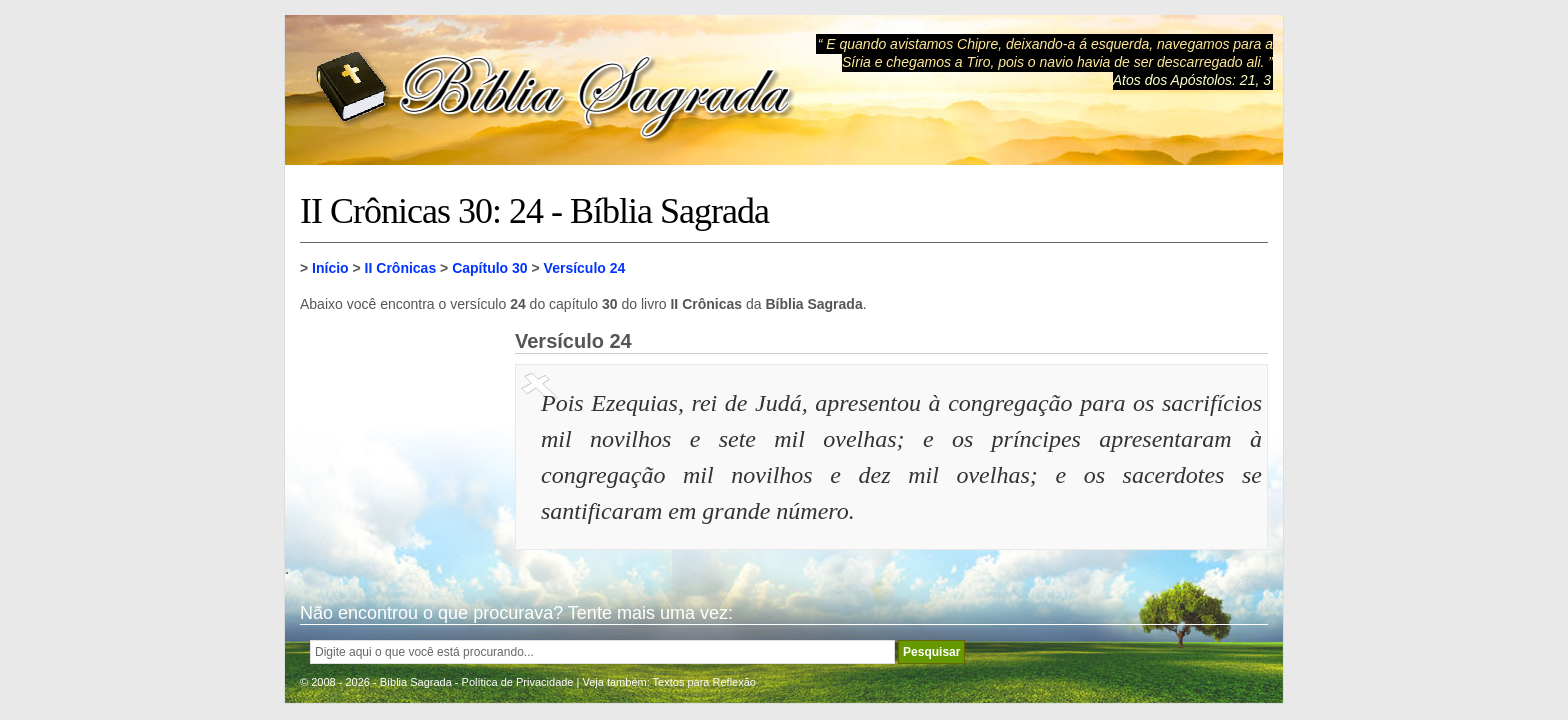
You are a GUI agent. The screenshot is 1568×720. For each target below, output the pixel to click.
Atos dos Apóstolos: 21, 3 (1192, 80)
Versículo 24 (585, 268)
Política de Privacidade (518, 682)
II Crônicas (401, 268)
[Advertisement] (400, 430)
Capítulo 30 (489, 268)
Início (330, 268)
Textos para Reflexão (704, 682)
